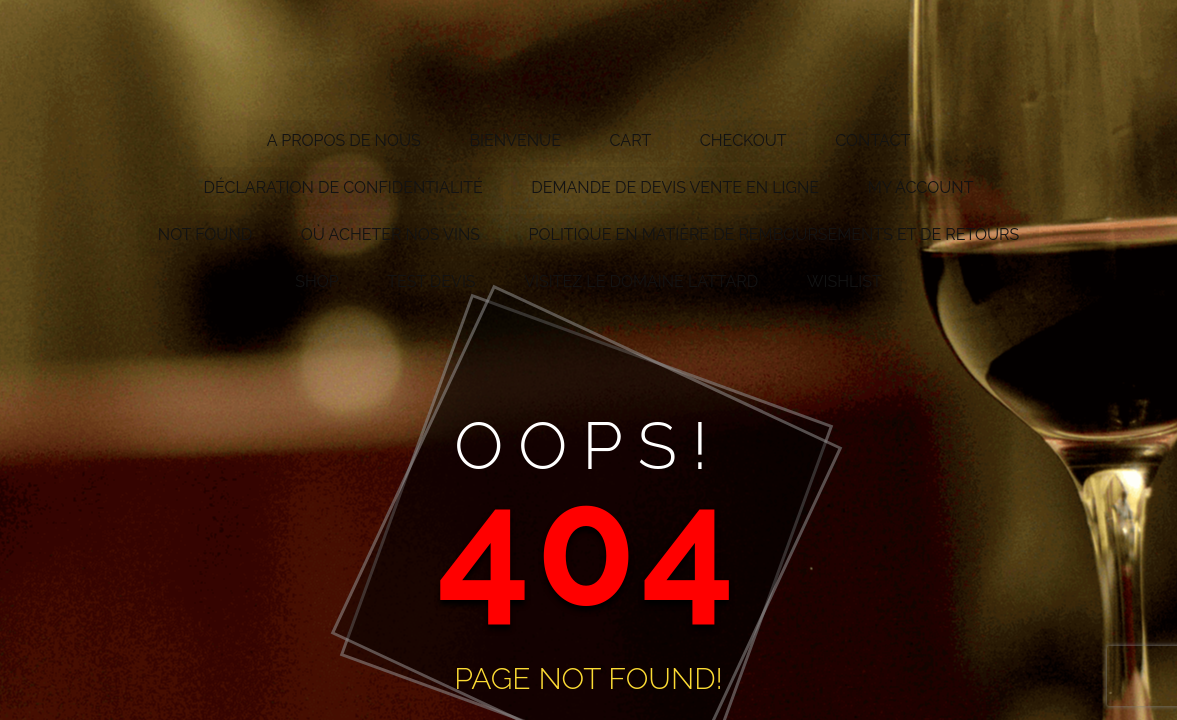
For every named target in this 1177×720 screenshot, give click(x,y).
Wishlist (844, 281)
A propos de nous (344, 140)
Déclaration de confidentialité (343, 187)
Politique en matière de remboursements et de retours (774, 234)
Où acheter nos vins (390, 234)
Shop (317, 281)
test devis (431, 281)
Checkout (743, 140)
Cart (631, 140)
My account (921, 187)
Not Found (205, 234)
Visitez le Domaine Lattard (641, 281)
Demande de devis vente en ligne (675, 187)
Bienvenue (515, 140)
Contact (872, 140)
